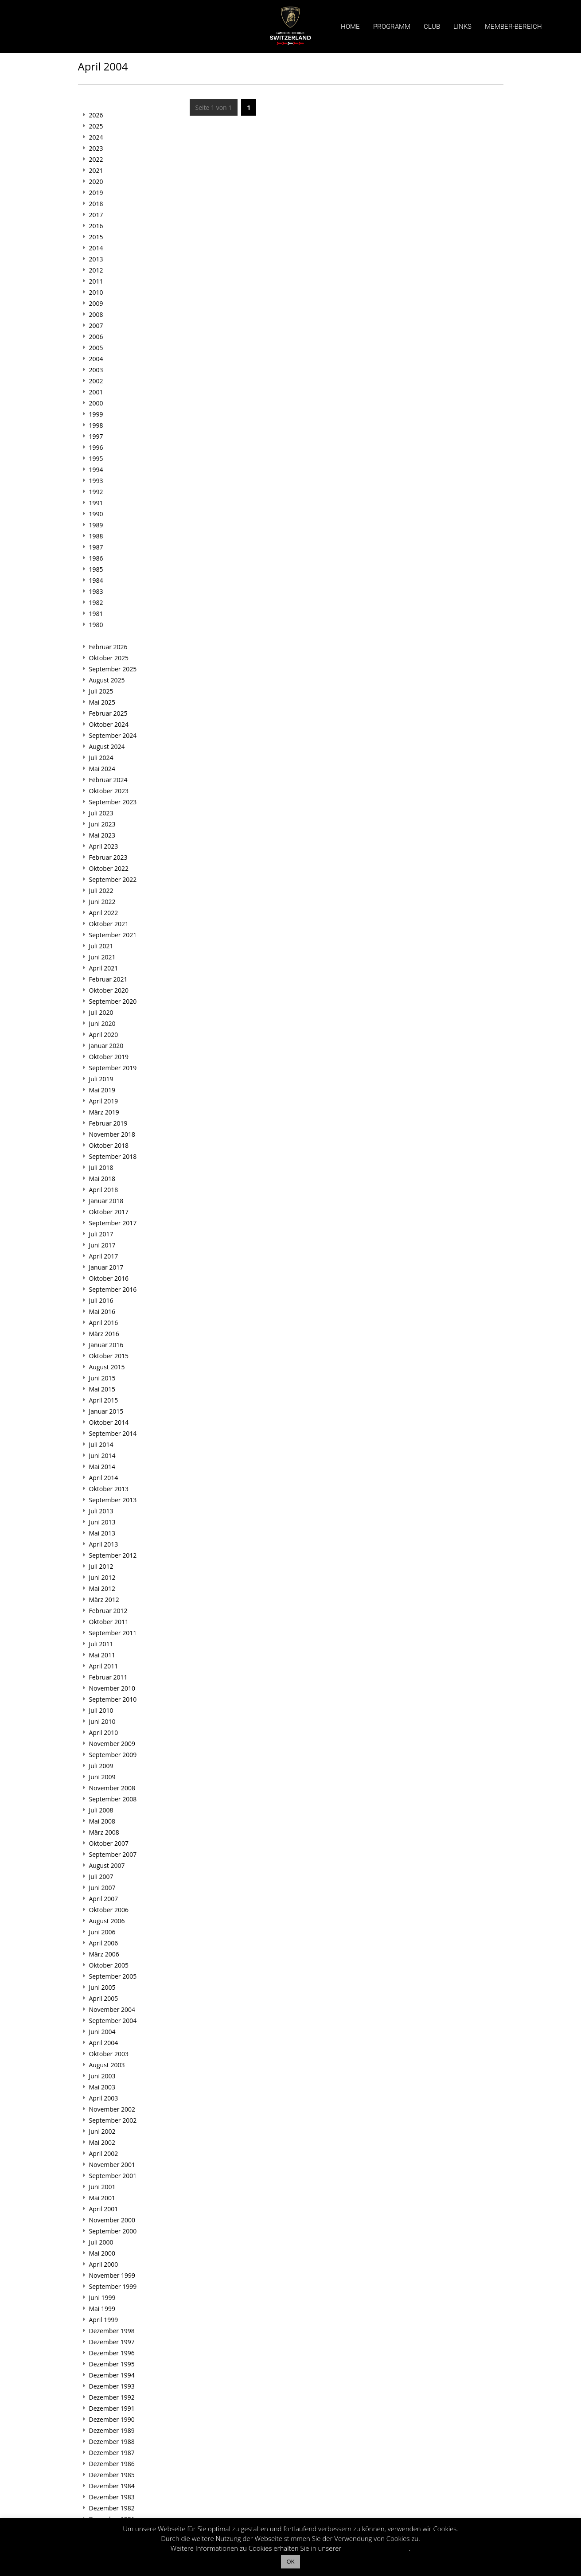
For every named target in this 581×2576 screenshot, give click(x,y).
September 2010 (113, 1699)
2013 (96, 259)
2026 (96, 115)
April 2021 (103, 968)
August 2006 (107, 1921)
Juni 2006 (102, 1932)
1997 (96, 436)
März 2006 (104, 1954)
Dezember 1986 (112, 2463)
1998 (96, 425)
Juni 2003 (102, 2076)
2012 (96, 270)
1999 (96, 414)
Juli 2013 (101, 1511)
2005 (96, 347)
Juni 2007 (102, 1887)
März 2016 (104, 1333)
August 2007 (107, 1865)
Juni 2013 (102, 1522)
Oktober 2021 (109, 924)
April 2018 (103, 1189)
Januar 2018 (106, 1200)
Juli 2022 (101, 890)
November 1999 (112, 2275)
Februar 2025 (108, 713)
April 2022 (103, 912)
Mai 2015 (102, 1389)
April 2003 (103, 2098)
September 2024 (113, 735)
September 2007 (113, 1854)
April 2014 (103, 1477)
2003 (96, 370)
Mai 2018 (102, 1178)
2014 (96, 248)
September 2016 (113, 1289)
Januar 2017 (106, 1267)
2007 (96, 325)
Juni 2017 (102, 1245)
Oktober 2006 (109, 1910)
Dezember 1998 (112, 2331)
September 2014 (113, 1433)
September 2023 (113, 802)
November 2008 (112, 1788)
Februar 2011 (108, 1677)
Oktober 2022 (109, 868)
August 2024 (107, 746)
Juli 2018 (101, 1167)
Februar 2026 (108, 647)
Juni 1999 (102, 2297)
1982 (96, 602)
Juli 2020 (101, 1012)
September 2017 (113, 1223)
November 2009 (112, 1743)
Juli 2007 (101, 1876)
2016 (96, 226)
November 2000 (112, 2220)
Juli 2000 (101, 2242)
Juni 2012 (102, 1577)
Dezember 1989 (112, 2430)
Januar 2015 (106, 1411)
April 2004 (103, 2042)
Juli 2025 (101, 691)
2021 (96, 170)
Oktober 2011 (109, 1621)
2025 (96, 126)
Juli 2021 (101, 946)
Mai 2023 (102, 835)
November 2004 (112, 2009)
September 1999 (113, 2286)
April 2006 (103, 1943)
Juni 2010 (102, 1721)
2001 (96, 392)
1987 (96, 547)
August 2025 (107, 680)
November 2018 (112, 1134)
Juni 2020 (102, 1023)
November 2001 (112, 2164)
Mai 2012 (102, 1588)
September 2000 (113, 2231)
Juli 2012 (101, 1566)
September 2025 (113, 669)
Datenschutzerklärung (376, 2548)
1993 (96, 480)
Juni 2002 (102, 2131)
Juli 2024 (101, 757)
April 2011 (103, 1666)
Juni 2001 (102, 2186)
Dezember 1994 (112, 2375)
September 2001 (113, 2175)
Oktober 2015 (109, 1356)
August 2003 (107, 2065)
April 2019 (103, 1101)
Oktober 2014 (109, 1422)
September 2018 (113, 1156)
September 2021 (113, 935)
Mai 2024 (102, 768)
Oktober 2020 (109, 990)
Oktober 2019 (109, 1056)
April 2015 (103, 1400)
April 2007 (103, 1898)
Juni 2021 (102, 957)
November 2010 (112, 1688)
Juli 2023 (101, 813)
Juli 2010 (101, 1710)
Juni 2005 (102, 1987)
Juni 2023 (102, 824)
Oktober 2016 (109, 1278)
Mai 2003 (102, 2087)
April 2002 (103, 2153)
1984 (96, 580)
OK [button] (290, 2561)
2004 (96, 359)
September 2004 (113, 2020)
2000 (96, 403)
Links (462, 27)
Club (432, 27)
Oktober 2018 (109, 1145)
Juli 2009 (101, 1766)
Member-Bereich (513, 27)
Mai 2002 (102, 2142)
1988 (96, 536)
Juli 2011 (101, 1644)
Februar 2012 (108, 1610)
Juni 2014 (102, 1455)
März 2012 (104, 1599)
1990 (96, 514)
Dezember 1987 (112, 2452)
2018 (96, 203)
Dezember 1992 (112, 2397)
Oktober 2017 (109, 1212)
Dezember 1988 (112, 2441)
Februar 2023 (108, 857)
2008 (96, 314)
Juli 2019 (101, 1079)
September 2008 (113, 1799)
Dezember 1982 (112, 2508)
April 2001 (103, 2209)
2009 (96, 303)
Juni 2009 (102, 1777)
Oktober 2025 (109, 658)
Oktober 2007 (109, 1843)
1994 (96, 469)
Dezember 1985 (112, 2475)
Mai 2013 (102, 1533)
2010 (96, 292)
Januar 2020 (106, 1045)
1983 (96, 591)
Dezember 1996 (112, 2353)
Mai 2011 (102, 1655)
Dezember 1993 (112, 2386)
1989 (96, 525)
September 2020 (113, 1001)
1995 (96, 458)
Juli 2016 (101, 1300)
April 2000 (103, 2264)
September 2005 (113, 1976)
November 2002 (112, 2109)
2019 (96, 192)
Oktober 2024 (109, 724)
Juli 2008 (101, 1810)
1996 (96, 447)
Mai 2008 (102, 1821)
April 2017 (103, 1256)
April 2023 (103, 846)
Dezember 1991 (112, 2408)
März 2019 (104, 1112)
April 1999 (103, 2319)
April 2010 (103, 1732)
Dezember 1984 (112, 2486)
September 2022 (113, 879)
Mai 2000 (102, 2253)
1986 (96, 558)
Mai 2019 (102, 1090)
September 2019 (113, 1068)
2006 (96, 336)
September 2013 (113, 1500)
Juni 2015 (102, 1378)
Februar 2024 (108, 780)
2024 (96, 137)
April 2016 (103, 1322)
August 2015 (107, 1367)
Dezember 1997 (112, 2342)
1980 (96, 624)
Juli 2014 (101, 1444)
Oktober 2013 (109, 1489)
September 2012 (113, 1555)
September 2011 (113, 1633)
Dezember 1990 (112, 2419)
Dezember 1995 (112, 2364)
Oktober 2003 (109, 2054)
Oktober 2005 (109, 1965)
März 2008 (104, 1832)
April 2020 (103, 1034)
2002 (96, 381)
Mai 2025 (102, 702)
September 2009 (113, 1754)
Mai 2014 (102, 1466)
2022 (96, 159)
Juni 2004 (102, 2031)
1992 (96, 491)
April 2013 (103, 1544)
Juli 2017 (101, 1234)
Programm (391, 27)
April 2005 (103, 1998)
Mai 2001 (102, 2198)
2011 (96, 281)
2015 (96, 237)
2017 (96, 214)
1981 (96, 613)
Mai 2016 (102, 1311)
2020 (96, 181)
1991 (96, 503)
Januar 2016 (106, 1345)
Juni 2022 (102, 901)
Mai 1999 (102, 2308)
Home (350, 27)
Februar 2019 (108, 1123)
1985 (96, 569)
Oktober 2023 (109, 791)
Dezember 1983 (112, 2497)
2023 (96, 148)
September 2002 (113, 2120)
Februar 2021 (108, 979)
